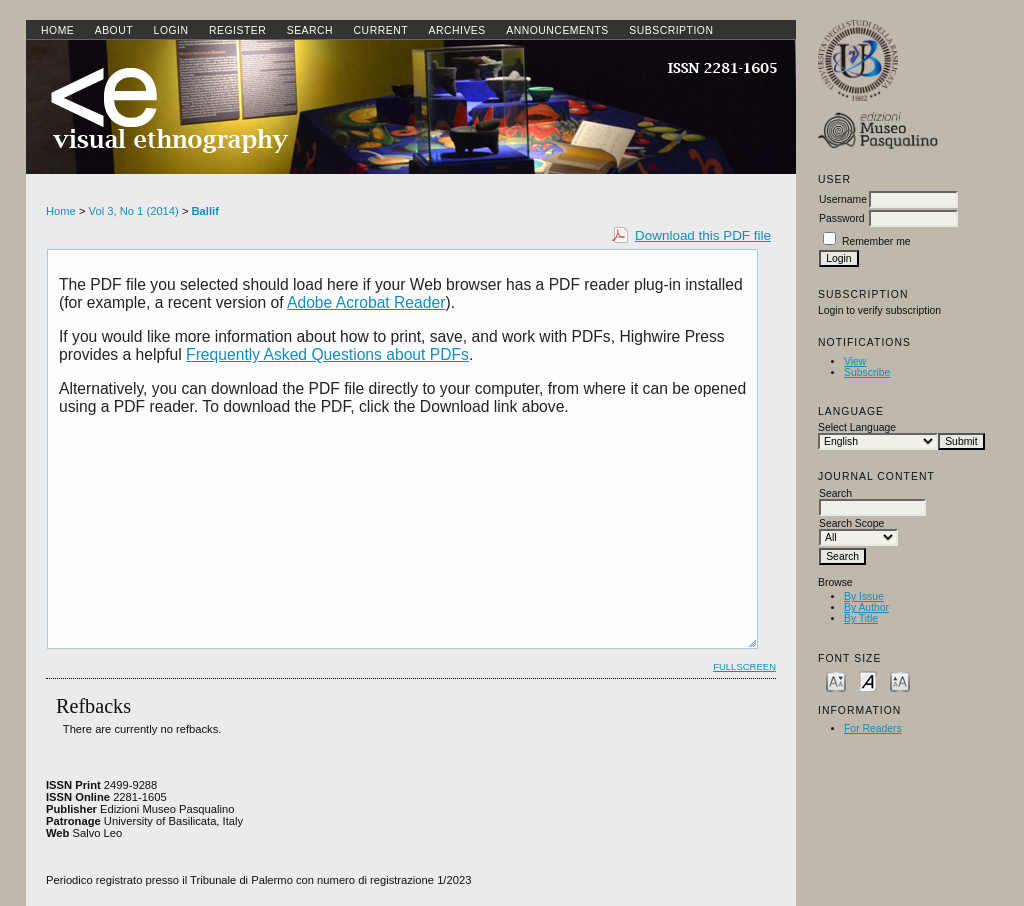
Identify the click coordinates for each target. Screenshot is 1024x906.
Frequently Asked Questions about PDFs (327, 354)
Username (843, 199)
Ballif (205, 211)
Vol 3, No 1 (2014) (134, 211)
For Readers (873, 728)
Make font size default (868, 680)
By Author (866, 607)
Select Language (857, 427)
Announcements (557, 30)
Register (237, 30)
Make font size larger (900, 680)
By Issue (864, 596)
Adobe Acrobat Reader (366, 302)
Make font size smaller (836, 680)
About (114, 30)
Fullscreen (744, 666)
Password (842, 218)
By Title (861, 618)
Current (381, 30)
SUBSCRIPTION (671, 30)
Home (57, 30)
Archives (456, 30)
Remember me (876, 241)
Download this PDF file (703, 235)
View (855, 361)
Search (310, 30)
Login (171, 30)
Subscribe (867, 372)
